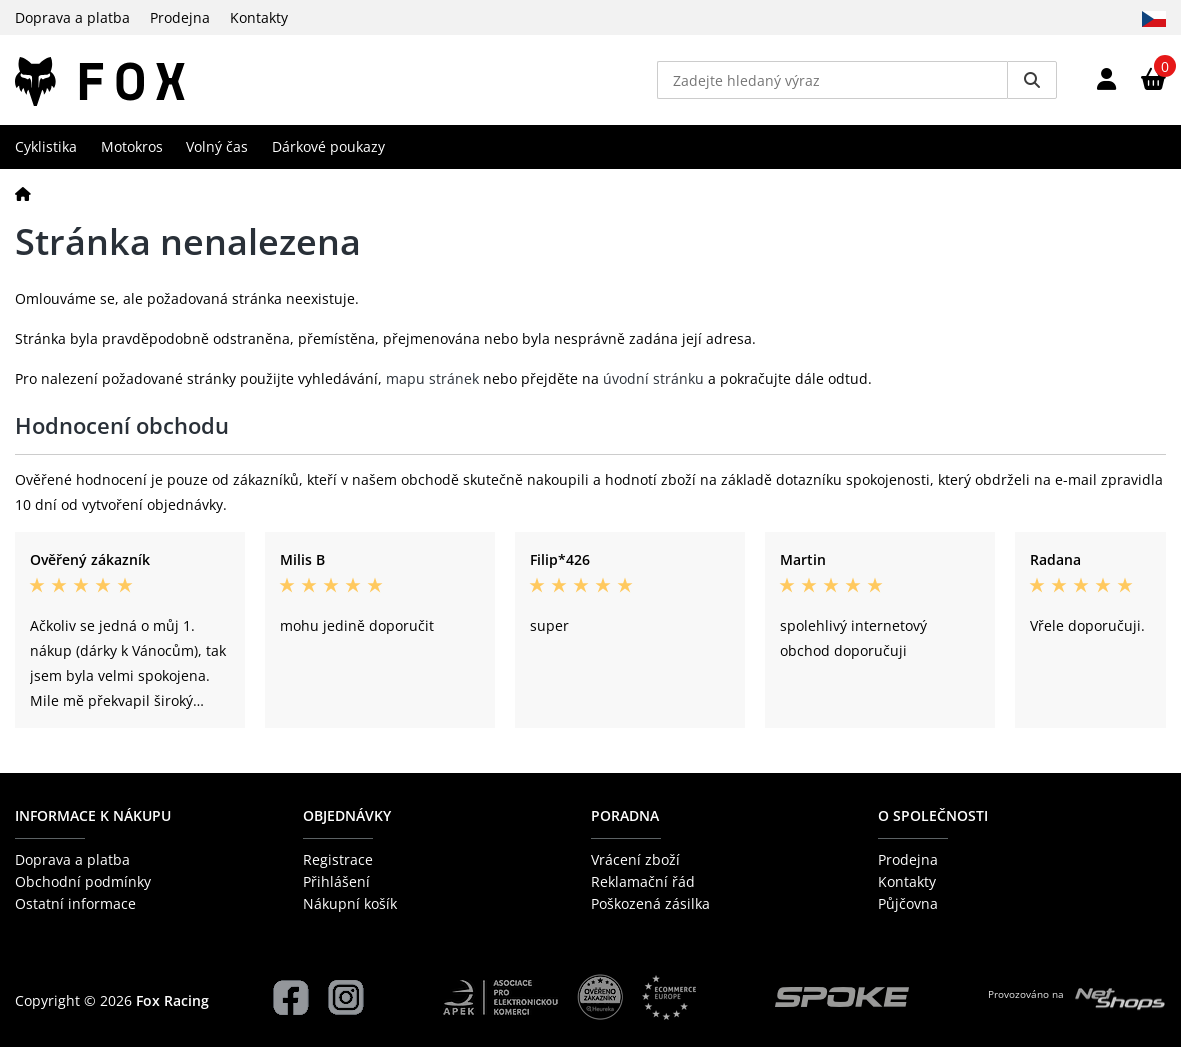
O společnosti (933, 815)
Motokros (132, 146)
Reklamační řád (643, 881)
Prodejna (180, 17)
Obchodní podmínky (83, 881)
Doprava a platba (72, 17)
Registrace (338, 859)
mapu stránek (432, 378)
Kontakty (259, 17)
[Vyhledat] (1032, 80)
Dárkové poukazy (328, 146)
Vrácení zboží (635, 859)
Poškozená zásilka (650, 903)
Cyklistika (46, 146)
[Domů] (23, 193)
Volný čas (217, 146)
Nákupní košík (350, 903)
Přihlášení (336, 881)
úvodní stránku (653, 378)
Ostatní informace (75, 903)
